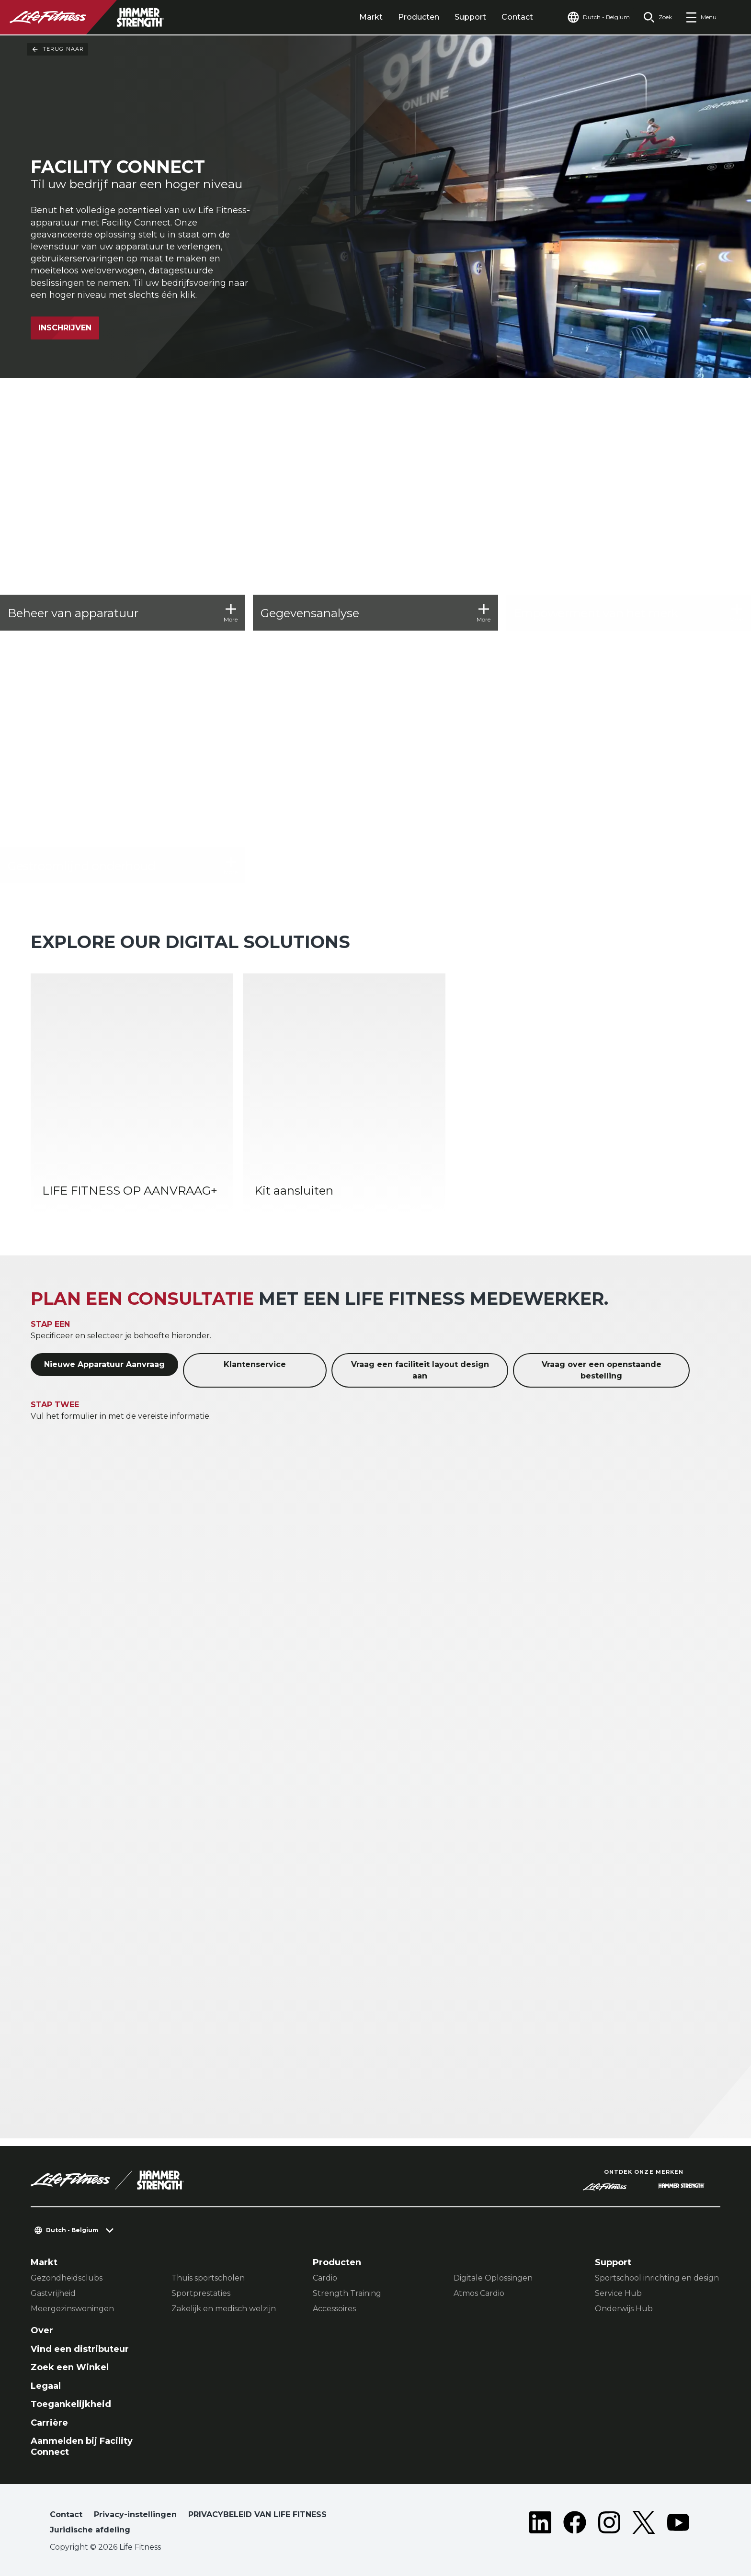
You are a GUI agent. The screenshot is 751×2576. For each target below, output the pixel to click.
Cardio (325, 2277)
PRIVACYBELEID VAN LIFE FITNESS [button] (257, 2514)
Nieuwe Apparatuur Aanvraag (104, 1364)
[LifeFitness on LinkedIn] (540, 2524)
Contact (517, 17)
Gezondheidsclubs (66, 2277)
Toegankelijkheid (71, 2404)
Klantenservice (255, 1364)
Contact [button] (66, 2514)
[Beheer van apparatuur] (122, 508)
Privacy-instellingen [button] (135, 2514)
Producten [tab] (418, 17)
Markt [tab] (371, 17)
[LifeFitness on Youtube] (678, 2524)
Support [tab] (470, 17)
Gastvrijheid (53, 2293)
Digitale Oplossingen (493, 2277)
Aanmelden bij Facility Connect (82, 2446)
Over (42, 2330)
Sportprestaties (200, 2293)
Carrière (49, 2423)
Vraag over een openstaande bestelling (601, 1370)
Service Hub (618, 2293)
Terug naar (57, 49)
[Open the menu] (701, 17)
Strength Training (347, 2293)
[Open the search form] (657, 17)
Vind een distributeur (80, 2349)
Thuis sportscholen (208, 2277)
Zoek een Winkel (70, 2367)
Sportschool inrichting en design (657, 2277)
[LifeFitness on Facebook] (574, 2524)
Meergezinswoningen (72, 2308)
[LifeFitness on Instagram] (609, 2524)
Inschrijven (64, 327)
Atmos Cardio (479, 2293)
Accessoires (334, 2308)
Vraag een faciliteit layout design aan (420, 1370)
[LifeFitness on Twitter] (643, 2524)
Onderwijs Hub (624, 2308)
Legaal (46, 2386)
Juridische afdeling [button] (90, 2529)
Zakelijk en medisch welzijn (223, 2308)
